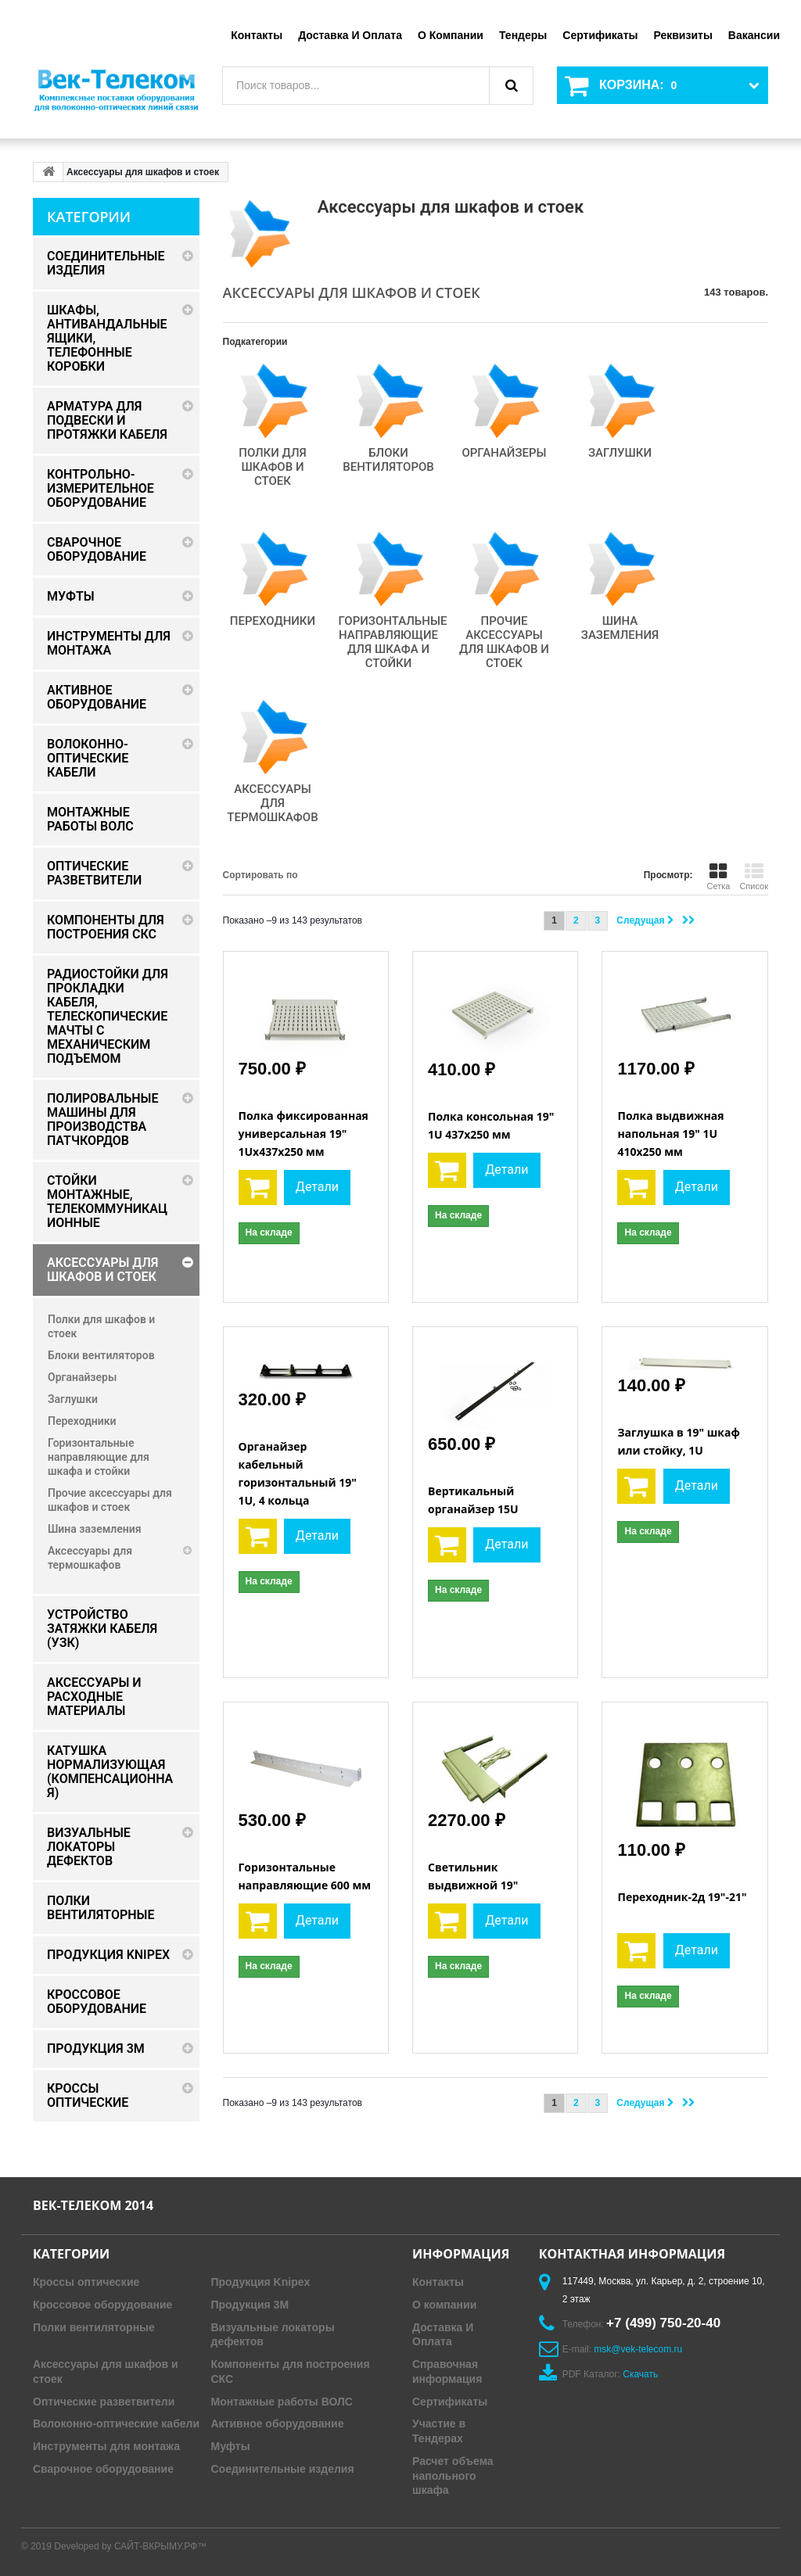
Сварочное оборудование (103, 2469)
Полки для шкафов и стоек (273, 467)
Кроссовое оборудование (102, 2304)
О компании (450, 35)
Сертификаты (600, 35)
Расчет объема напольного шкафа (453, 2476)
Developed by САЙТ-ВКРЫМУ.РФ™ (130, 2546)
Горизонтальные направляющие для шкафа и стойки (393, 642)
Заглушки (620, 453)
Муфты (230, 2446)
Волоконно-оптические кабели (116, 2423)
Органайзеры (504, 453)
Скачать (640, 2374)
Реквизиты (682, 35)
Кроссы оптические (86, 2282)
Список (753, 877)
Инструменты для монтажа (106, 2446)
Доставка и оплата (350, 35)
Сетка (718, 877)
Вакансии (754, 35)
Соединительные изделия (282, 2469)
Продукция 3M (250, 2304)
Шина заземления (620, 628)
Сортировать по (260, 875)
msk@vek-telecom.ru (638, 2349)
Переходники (272, 621)
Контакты (256, 35)
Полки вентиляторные (94, 2327)
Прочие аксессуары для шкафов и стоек (504, 642)
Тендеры (523, 35)
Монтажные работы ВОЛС (282, 2401)
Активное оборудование (277, 2423)
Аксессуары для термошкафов (272, 803)
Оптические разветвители (103, 2401)
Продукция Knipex (261, 2282)
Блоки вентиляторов (388, 460)
